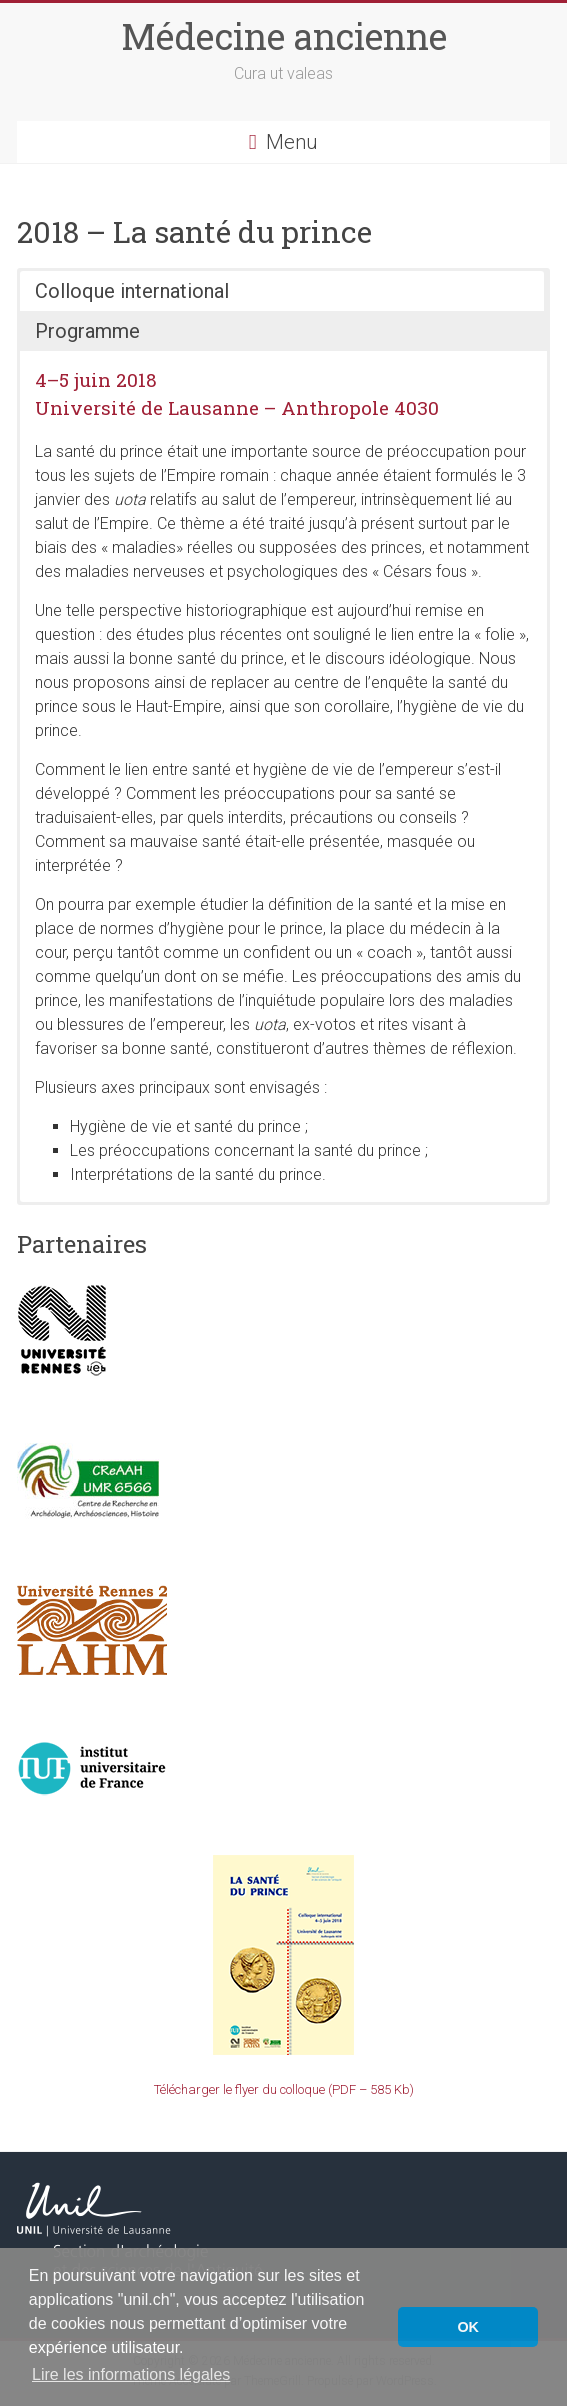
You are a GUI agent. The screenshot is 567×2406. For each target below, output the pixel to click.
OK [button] (468, 2327)
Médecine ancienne (284, 36)
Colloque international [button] (132, 291)
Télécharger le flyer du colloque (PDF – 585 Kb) (284, 2089)
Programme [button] (87, 331)
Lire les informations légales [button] (131, 2374)
